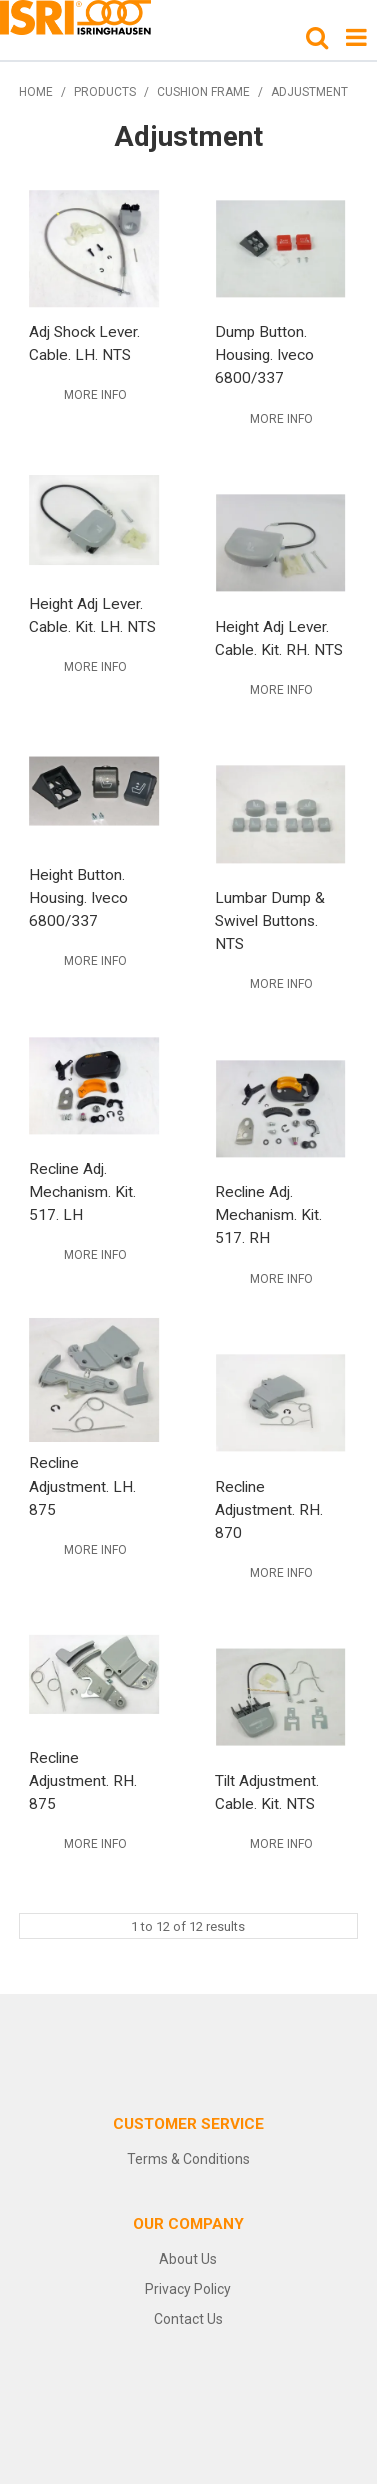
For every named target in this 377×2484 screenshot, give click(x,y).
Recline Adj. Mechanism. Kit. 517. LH (82, 1192)
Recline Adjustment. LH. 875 (82, 1486)
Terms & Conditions (188, 2159)
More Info (95, 395)
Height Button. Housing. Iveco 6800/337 (78, 898)
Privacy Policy (188, 2289)
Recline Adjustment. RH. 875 (83, 1781)
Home (36, 92)
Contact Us (188, 2319)
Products (105, 92)
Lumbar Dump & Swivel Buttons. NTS (270, 921)
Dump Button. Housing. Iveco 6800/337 (264, 355)
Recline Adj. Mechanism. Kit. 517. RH (268, 1215)
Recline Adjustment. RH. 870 (269, 1510)
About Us (188, 2259)
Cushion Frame (203, 92)
